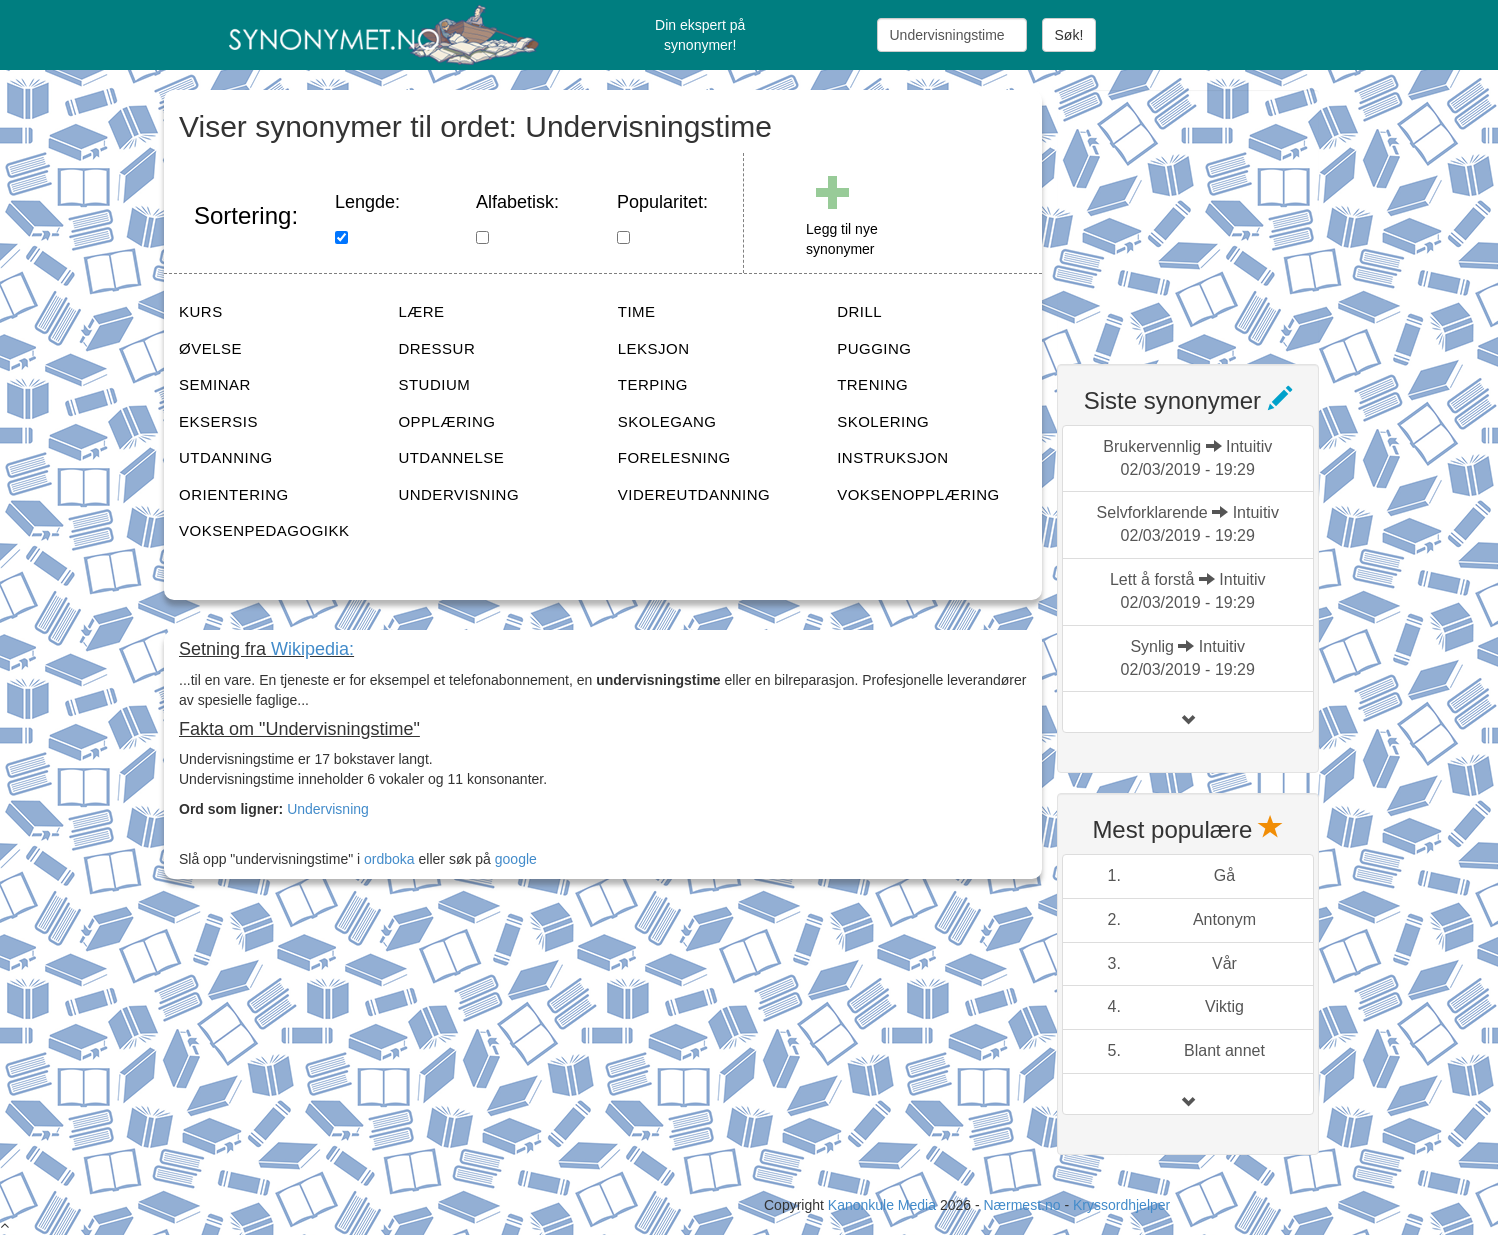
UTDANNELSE (451, 457)
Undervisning (328, 809)
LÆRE (421, 311)
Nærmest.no (1021, 1205)
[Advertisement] (1207, 215)
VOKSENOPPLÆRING (918, 494)
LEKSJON (654, 348)
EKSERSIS (218, 421)
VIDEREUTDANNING (694, 494)
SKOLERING (883, 421)
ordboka (387, 859)
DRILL (859, 311)
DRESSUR (436, 348)
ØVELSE (210, 348)
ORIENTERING (234, 494)
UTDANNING (226, 457)
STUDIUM (434, 384)
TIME (637, 311)
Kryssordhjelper (1121, 1205)
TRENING (872, 384)
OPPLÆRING (446, 421)
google (516, 859)
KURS (201, 311)
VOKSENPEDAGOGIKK (264, 530)
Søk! (1069, 35)
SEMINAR (215, 384)
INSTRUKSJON (892, 457)
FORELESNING (674, 457)
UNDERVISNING (458, 494)
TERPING (653, 384)
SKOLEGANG (667, 421)
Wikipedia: (312, 649)
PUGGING (874, 348)
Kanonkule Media (884, 1205)
